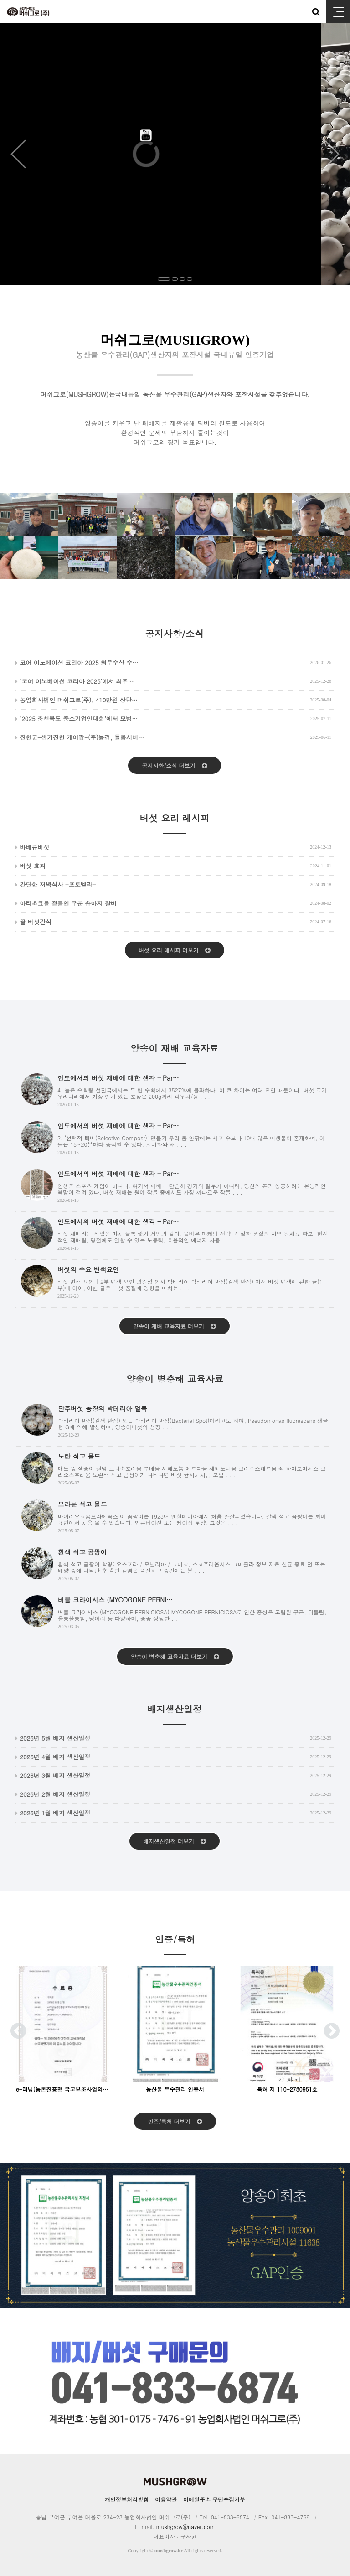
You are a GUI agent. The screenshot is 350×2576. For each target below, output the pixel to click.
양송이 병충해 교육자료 (174, 1383)
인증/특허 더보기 (175, 2121)
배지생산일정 (174, 1713)
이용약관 (166, 2499)
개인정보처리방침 (127, 2499)
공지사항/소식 (174, 638)
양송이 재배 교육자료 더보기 (174, 1326)
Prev (18, 154)
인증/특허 (175, 1943)
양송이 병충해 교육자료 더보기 (175, 1656)
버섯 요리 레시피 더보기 (175, 950)
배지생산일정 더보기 (174, 1841)
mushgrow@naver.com (185, 2526)
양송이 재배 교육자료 (174, 1052)
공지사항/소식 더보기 (174, 765)
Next (332, 154)
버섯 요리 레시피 (174, 822)
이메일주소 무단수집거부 (214, 2499)
